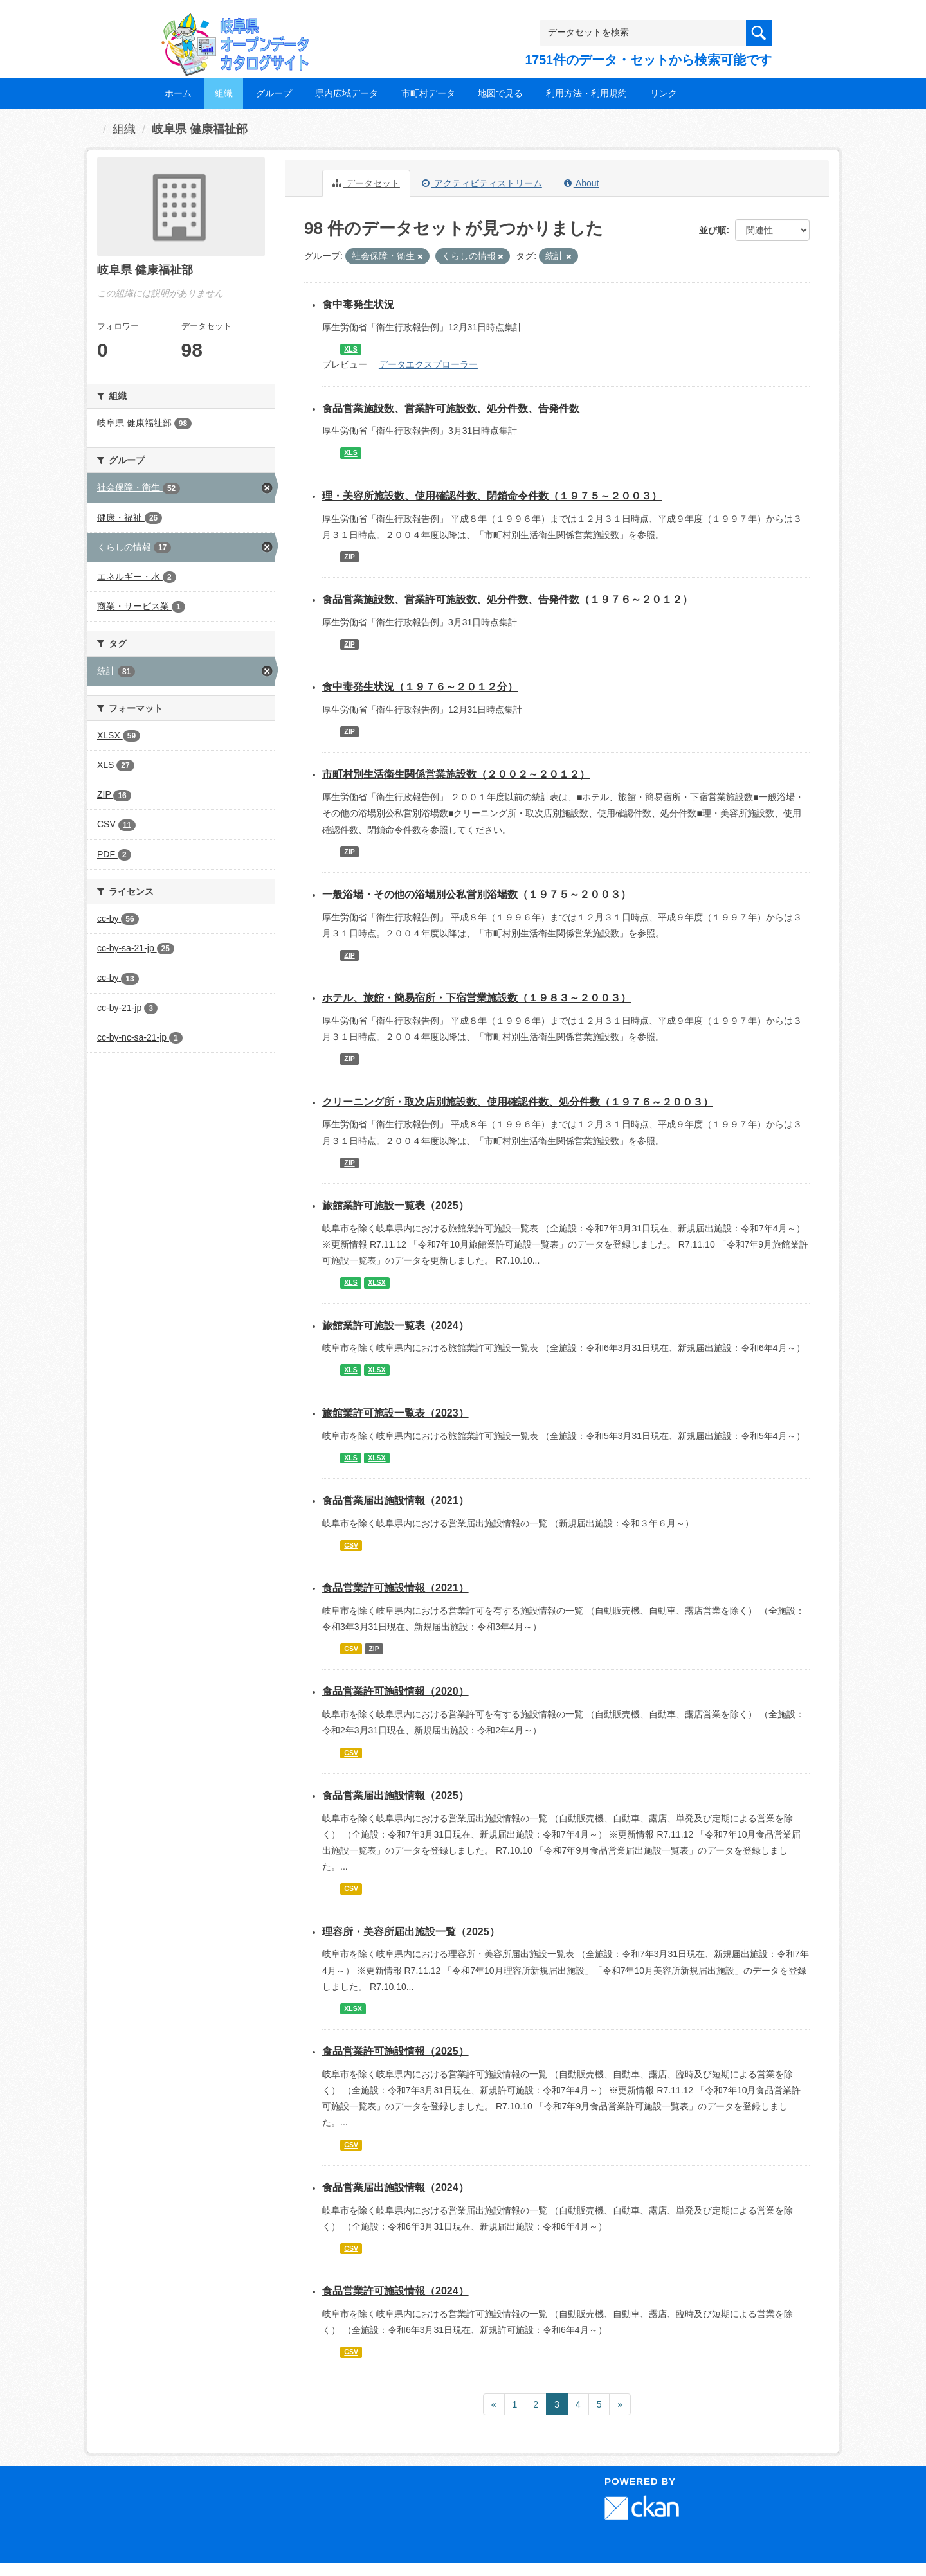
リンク (663, 93)
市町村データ (428, 93)
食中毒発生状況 (358, 304)
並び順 (712, 230)
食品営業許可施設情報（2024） (395, 2290)
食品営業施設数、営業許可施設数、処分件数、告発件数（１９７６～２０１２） (507, 599)
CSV (351, 1545)
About (581, 183)
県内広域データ (346, 93)
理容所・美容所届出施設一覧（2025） (411, 1931)
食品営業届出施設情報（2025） (395, 1795)
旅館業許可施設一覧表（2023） (395, 1413)
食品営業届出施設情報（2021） (395, 1500)
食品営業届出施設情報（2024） (395, 2187)
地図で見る (500, 93)
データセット (366, 183)
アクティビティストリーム (482, 183)
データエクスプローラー (428, 364)
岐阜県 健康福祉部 (200, 129)
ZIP (349, 556)
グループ (274, 93)
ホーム (178, 93)
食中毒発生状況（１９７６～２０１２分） (420, 686)
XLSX (376, 1282)
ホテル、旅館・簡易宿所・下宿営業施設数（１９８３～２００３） (476, 997)
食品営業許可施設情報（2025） (395, 2051)
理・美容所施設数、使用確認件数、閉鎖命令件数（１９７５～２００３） (492, 495)
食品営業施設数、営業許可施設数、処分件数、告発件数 (450, 408)
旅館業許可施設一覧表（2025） (395, 1205)
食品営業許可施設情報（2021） (395, 1587)
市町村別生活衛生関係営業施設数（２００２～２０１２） (456, 774)
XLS (350, 349)
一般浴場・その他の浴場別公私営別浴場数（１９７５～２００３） (476, 894)
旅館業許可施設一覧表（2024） (395, 1325)
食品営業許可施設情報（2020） (395, 1691)
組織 (224, 93)
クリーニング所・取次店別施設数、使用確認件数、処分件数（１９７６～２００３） (517, 1101)
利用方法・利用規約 (586, 93)
